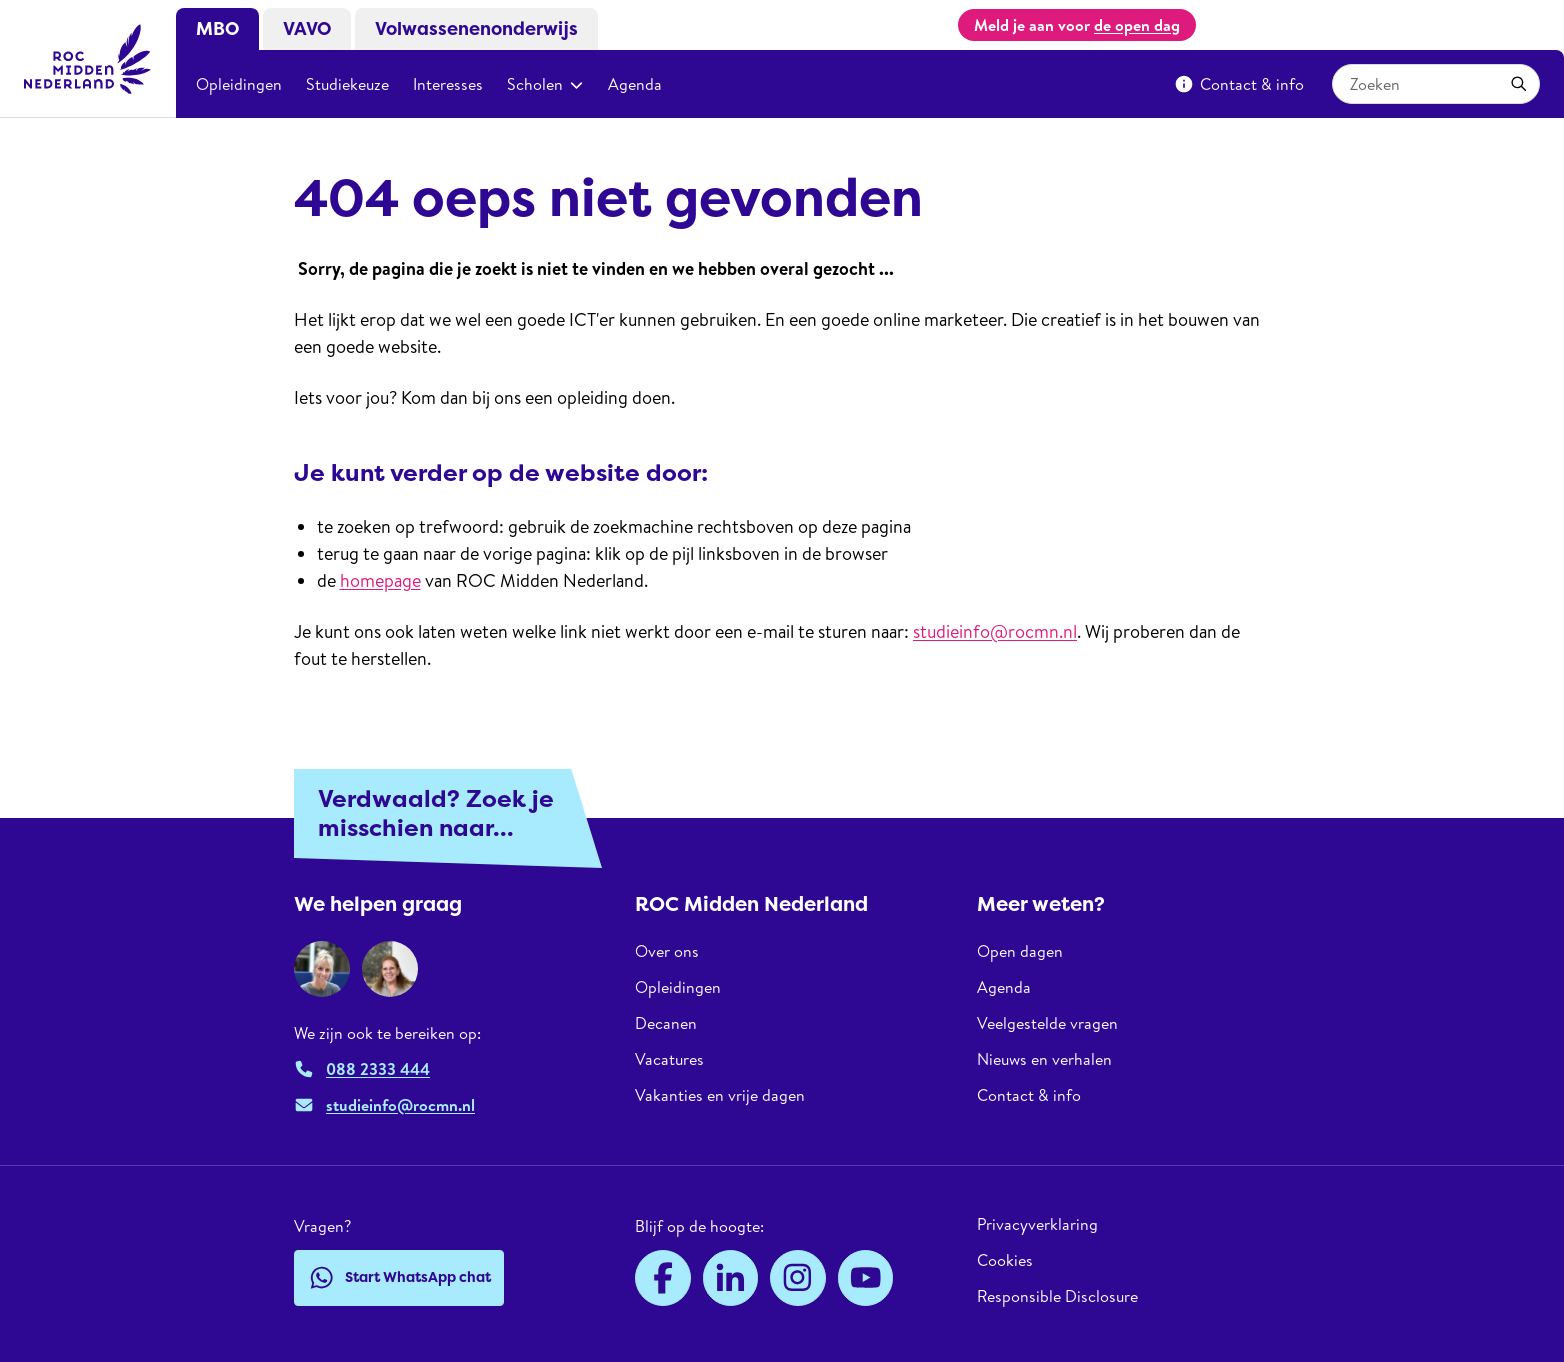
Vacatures (669, 1059)
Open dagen (1020, 951)
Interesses (448, 84)
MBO (217, 29)
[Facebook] (663, 1278)
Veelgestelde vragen (1047, 1023)
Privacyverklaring (1037, 1224)
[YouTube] (866, 1278)
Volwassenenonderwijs (476, 29)
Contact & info (1239, 84)
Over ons (667, 951)
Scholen (545, 84)
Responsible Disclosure (1057, 1296)
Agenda (635, 84)
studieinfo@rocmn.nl (995, 631)
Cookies (1005, 1260)
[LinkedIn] (731, 1278)
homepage (380, 580)
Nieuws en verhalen (1044, 1059)
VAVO (307, 29)
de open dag (1137, 25)
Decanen (666, 1023)
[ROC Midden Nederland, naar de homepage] (88, 59)
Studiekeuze (347, 84)
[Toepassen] (1519, 84)
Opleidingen (239, 84)
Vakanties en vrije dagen (720, 1095)
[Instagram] (798, 1278)
